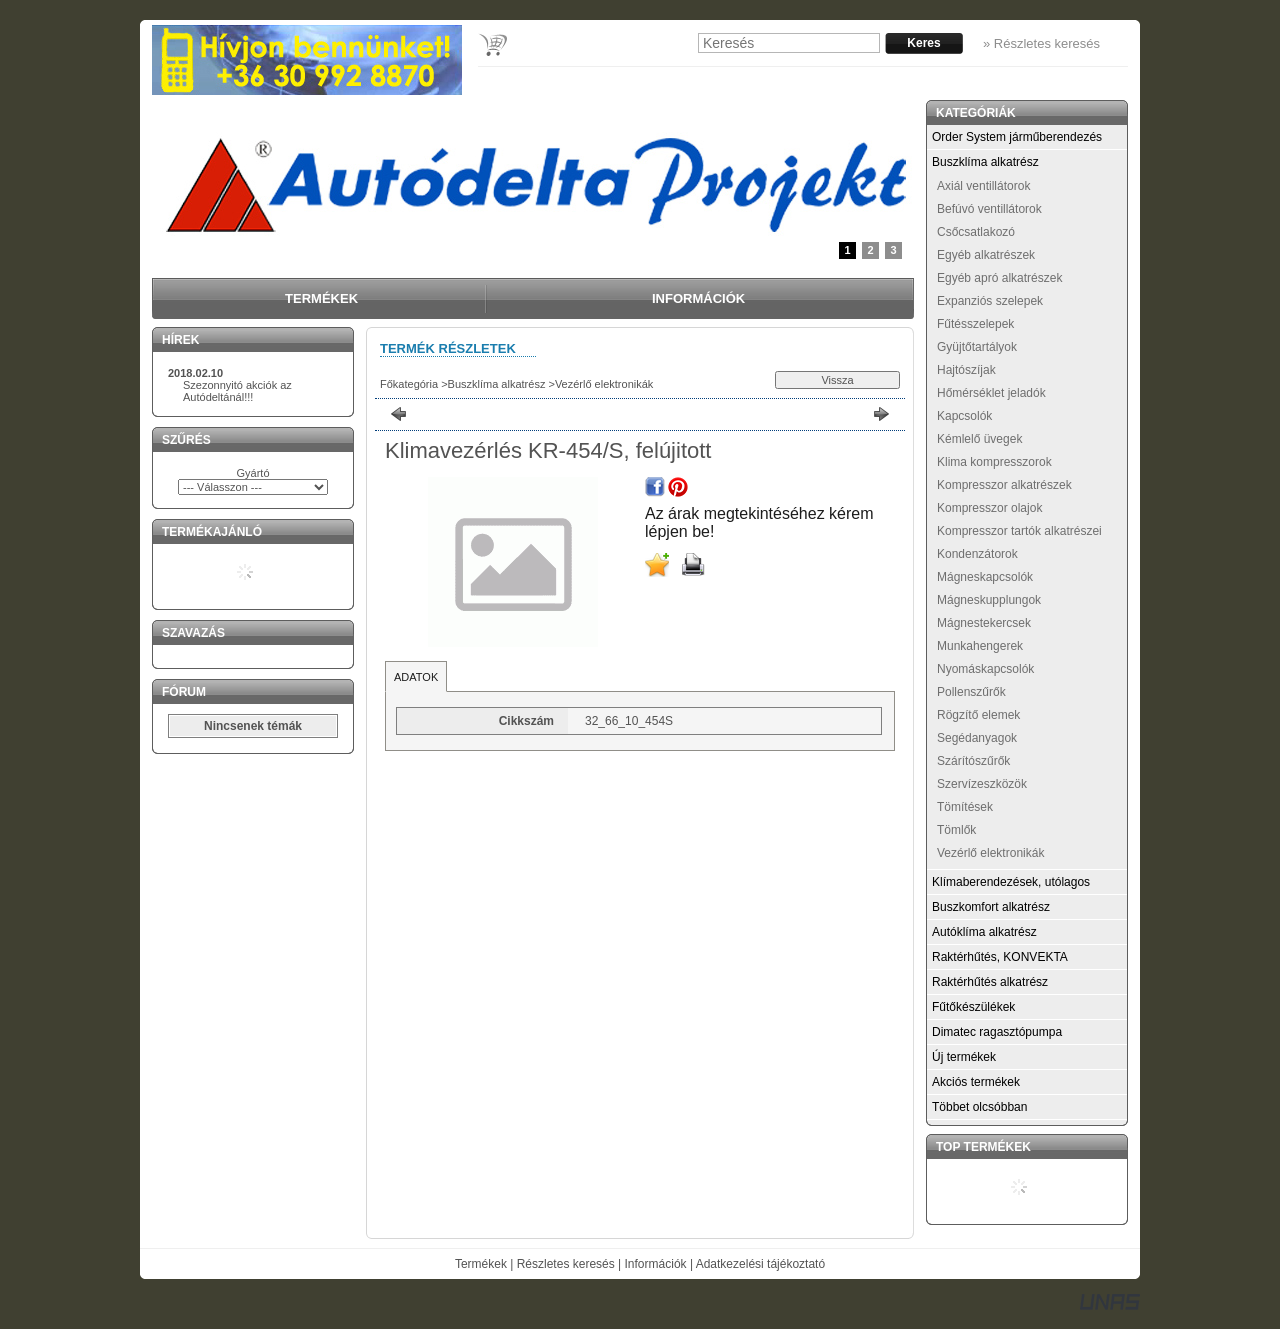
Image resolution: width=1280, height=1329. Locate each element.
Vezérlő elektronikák (604, 384)
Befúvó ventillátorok (989, 209)
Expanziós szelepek (990, 301)
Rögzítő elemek (978, 715)
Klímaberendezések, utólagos (1011, 882)
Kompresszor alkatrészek (1004, 485)
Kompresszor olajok (989, 508)
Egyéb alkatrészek (986, 255)
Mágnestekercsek (984, 623)
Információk (656, 1264)
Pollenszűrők (971, 692)
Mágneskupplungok (989, 600)
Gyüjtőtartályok (977, 347)
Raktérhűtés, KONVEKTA (1000, 957)
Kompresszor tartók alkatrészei (1019, 531)
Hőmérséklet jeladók (991, 393)
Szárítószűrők (973, 761)
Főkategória (409, 384)
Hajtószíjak (966, 370)
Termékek (481, 1264)
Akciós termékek (976, 1082)
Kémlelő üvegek (979, 439)
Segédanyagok (977, 738)
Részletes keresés (566, 1264)
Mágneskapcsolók (985, 577)
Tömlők (956, 830)
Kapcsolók (964, 416)
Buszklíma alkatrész (497, 384)
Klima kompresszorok (994, 462)
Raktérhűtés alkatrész (990, 982)
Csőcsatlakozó (976, 232)
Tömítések (965, 807)
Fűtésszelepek (975, 324)
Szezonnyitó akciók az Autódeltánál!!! (237, 391)
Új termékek (964, 1057)
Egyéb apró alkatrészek (999, 278)
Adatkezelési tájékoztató (760, 1264)
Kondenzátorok (977, 554)
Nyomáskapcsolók (985, 669)
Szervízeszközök (982, 784)
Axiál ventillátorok (983, 186)
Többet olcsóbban (979, 1107)
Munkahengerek (980, 646)
